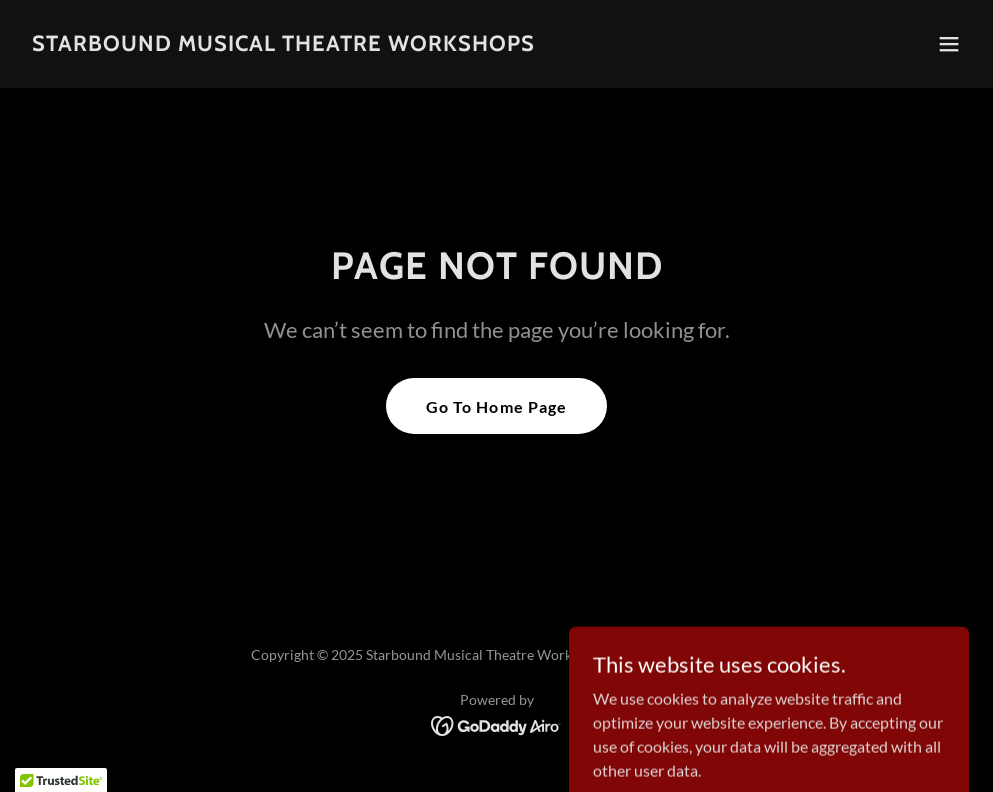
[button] (949, 44)
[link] (283, 44)
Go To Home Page (496, 406)
